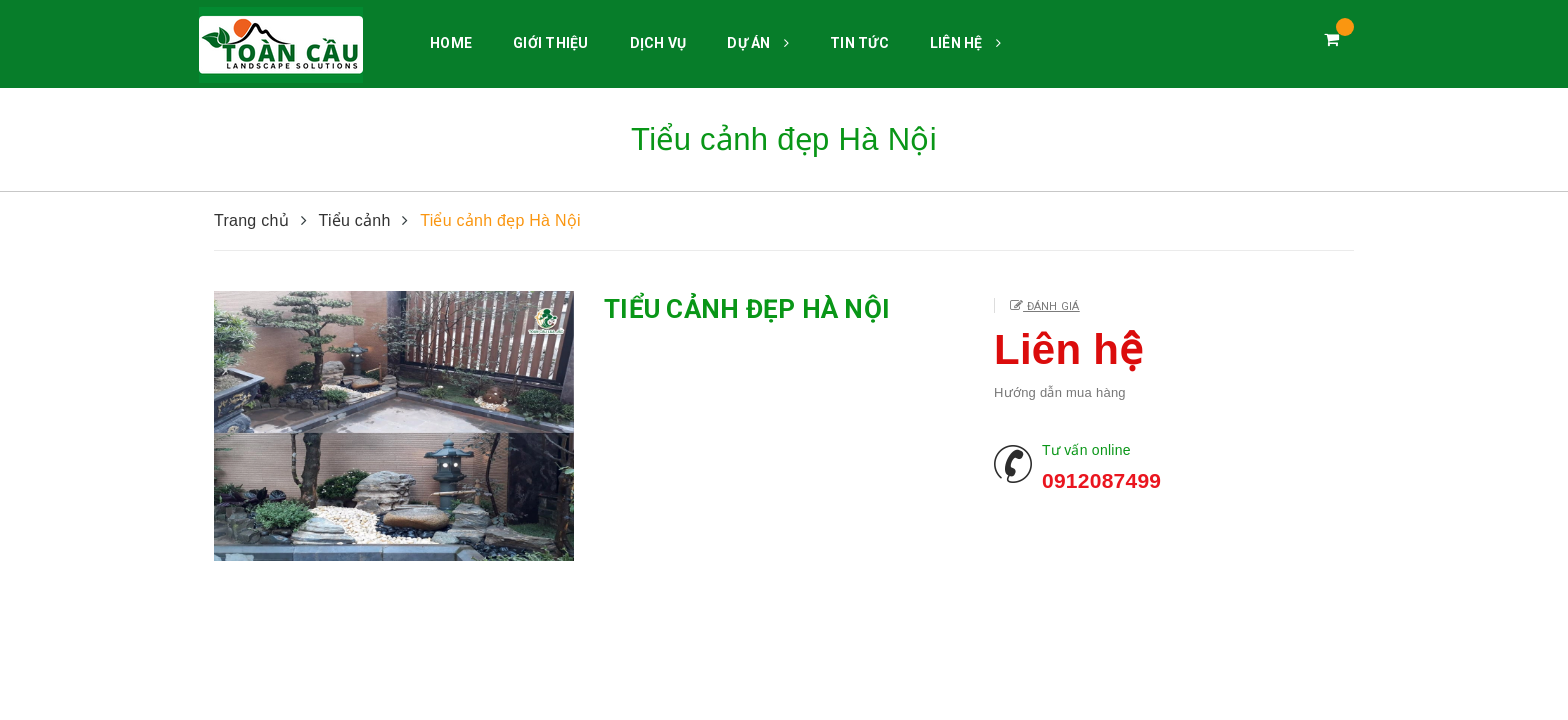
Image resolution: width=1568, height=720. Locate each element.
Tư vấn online (1086, 450)
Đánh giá (1051, 306)
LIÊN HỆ (965, 43)
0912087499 (1101, 480)
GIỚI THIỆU (551, 43)
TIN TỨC (859, 43)
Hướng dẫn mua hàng (1060, 392)
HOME (451, 43)
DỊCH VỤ (658, 43)
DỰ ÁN (758, 43)
